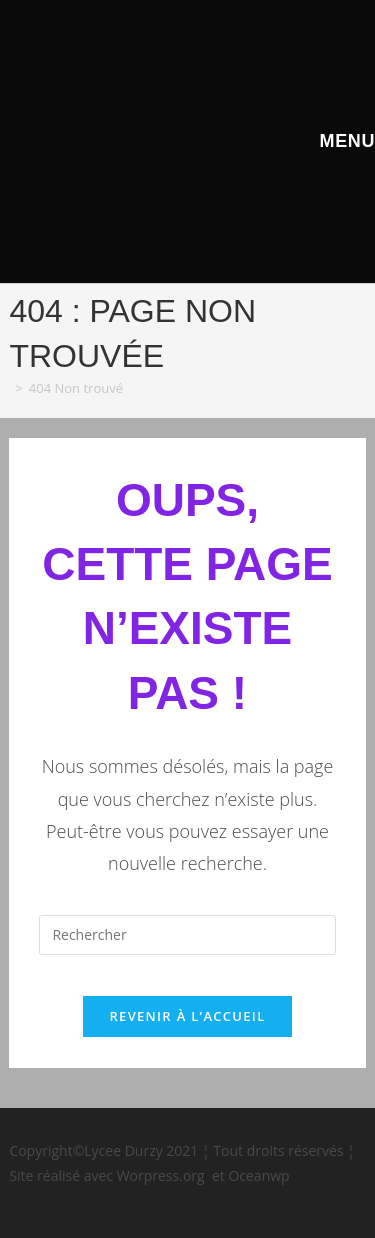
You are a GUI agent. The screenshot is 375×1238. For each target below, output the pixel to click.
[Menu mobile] (344, 141)
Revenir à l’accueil (187, 1016)
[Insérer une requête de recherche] (187, 935)
